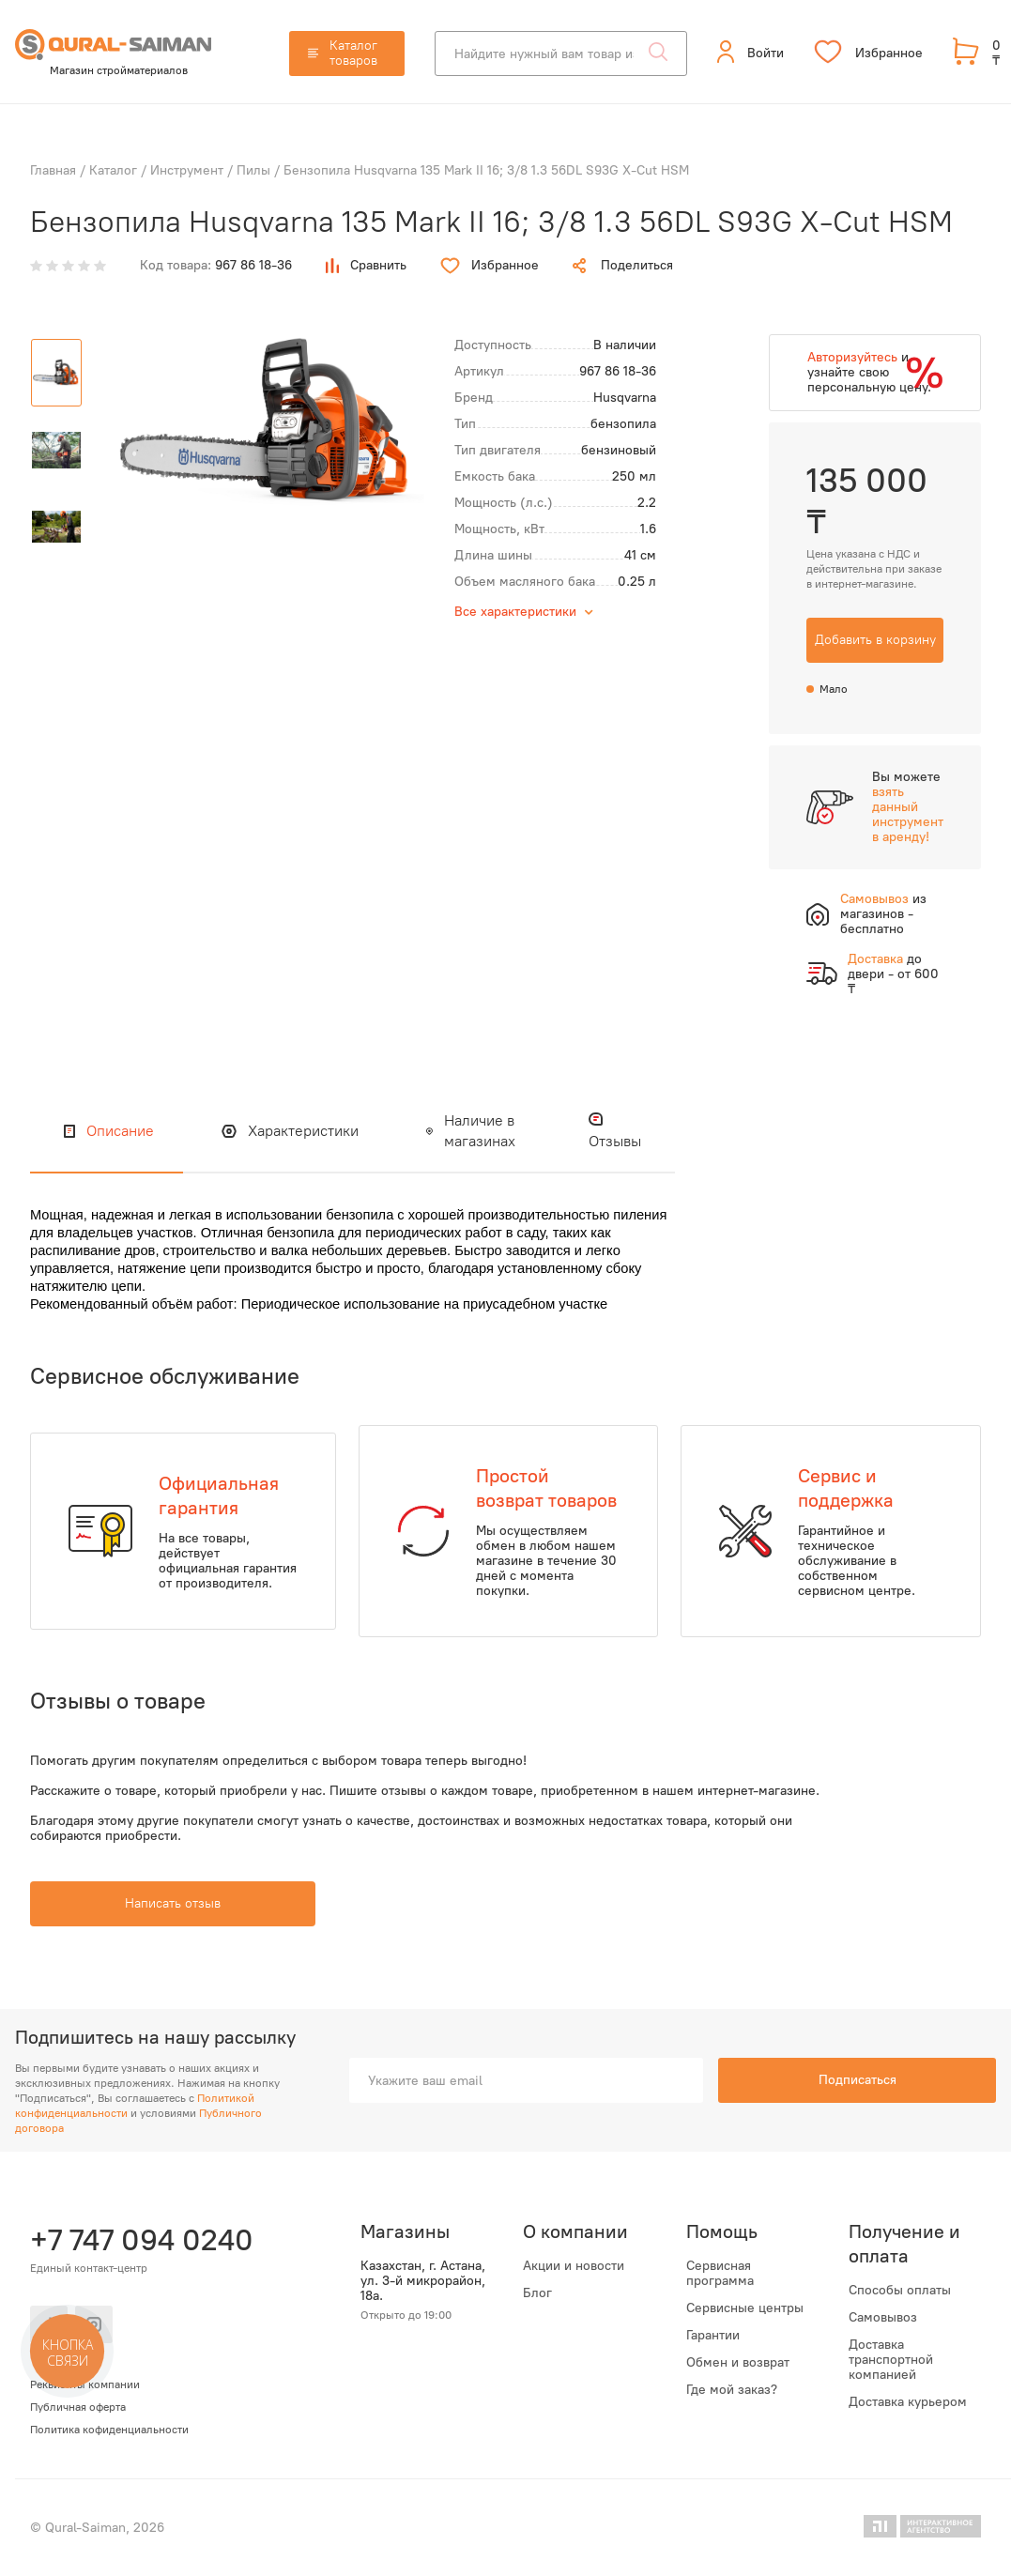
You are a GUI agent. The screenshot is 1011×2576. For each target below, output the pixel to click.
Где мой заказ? (731, 2390)
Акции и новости (573, 2266)
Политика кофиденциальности (109, 2429)
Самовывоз (883, 2317)
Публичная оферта (78, 2407)
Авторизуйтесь (852, 357)
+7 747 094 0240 (139, 2240)
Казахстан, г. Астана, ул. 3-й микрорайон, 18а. (422, 2281)
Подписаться (857, 2080)
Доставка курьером (908, 2402)
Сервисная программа (720, 2274)
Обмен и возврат (737, 2362)
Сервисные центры (745, 2308)
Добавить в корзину (875, 640)
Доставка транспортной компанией (891, 2360)
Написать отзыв (173, 1903)
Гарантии (713, 2335)
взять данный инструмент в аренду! (907, 814)
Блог (537, 2293)
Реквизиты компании (85, 2384)
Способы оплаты (900, 2290)
